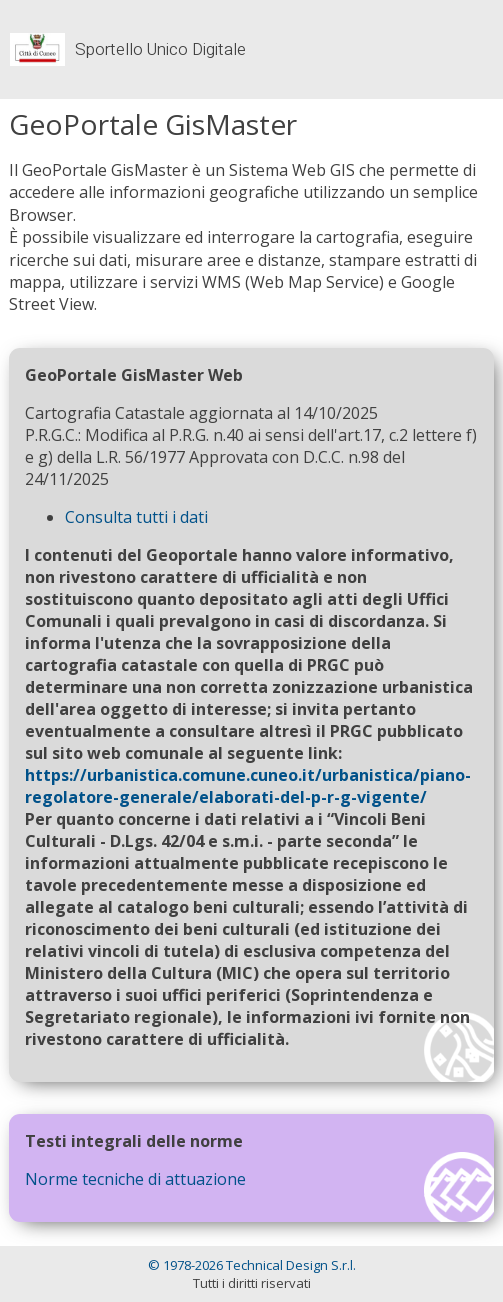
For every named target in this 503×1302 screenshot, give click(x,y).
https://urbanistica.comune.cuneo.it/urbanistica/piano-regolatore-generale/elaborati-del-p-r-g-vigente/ (248, 786)
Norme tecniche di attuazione (135, 1179)
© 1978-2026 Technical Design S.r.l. (252, 1265)
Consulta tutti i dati (136, 517)
